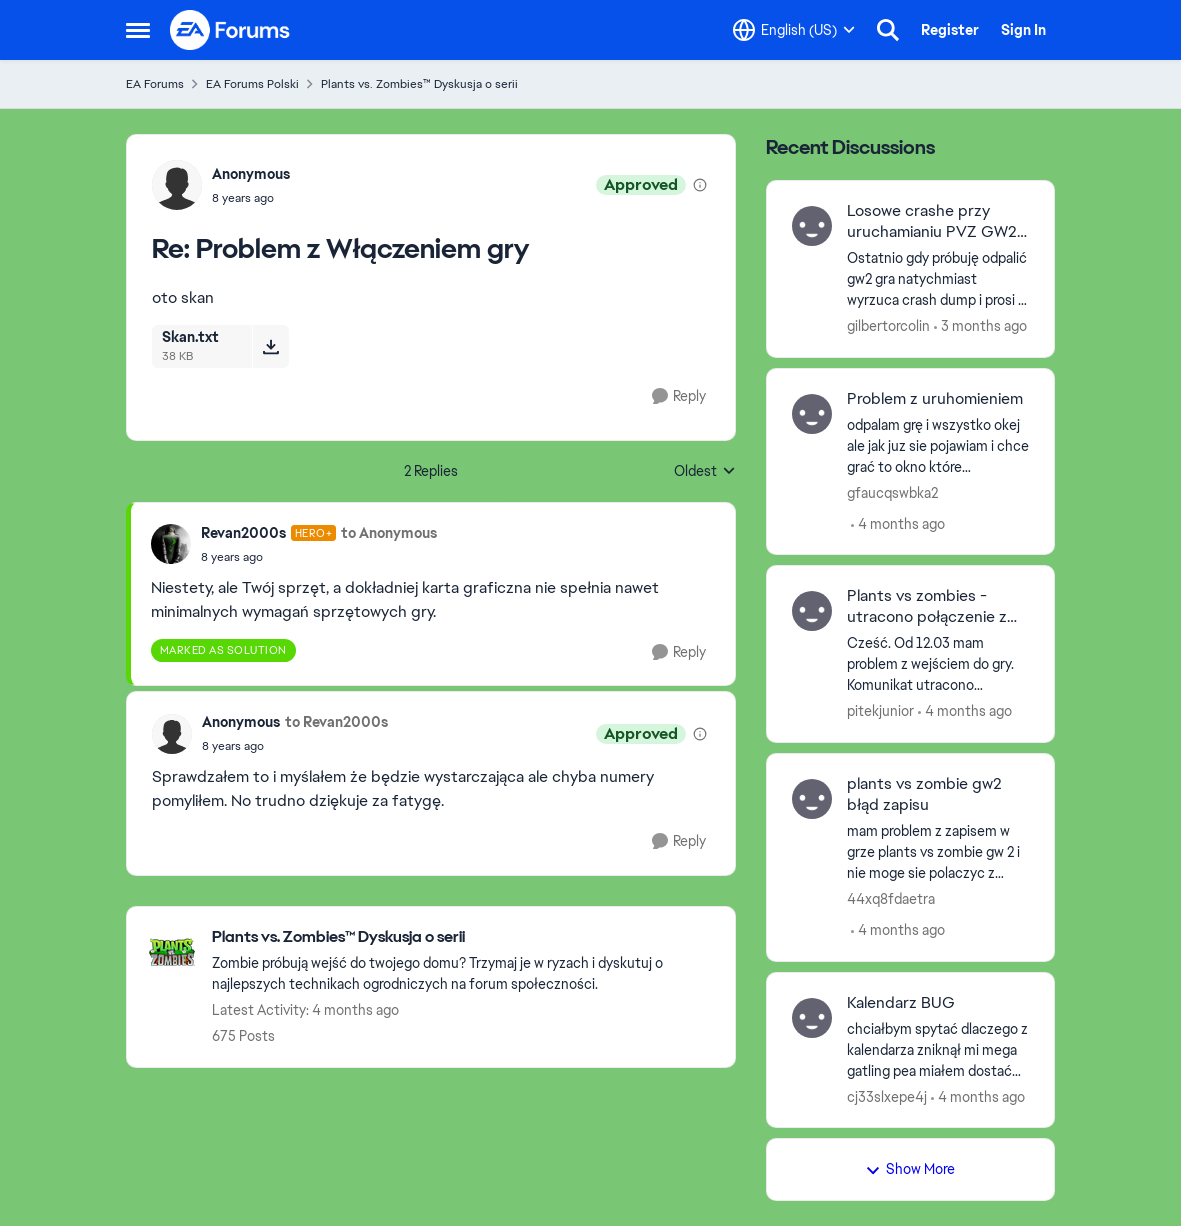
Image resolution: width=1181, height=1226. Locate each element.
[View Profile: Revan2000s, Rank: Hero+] (171, 544)
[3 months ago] (980, 326)
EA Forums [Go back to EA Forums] (155, 84)
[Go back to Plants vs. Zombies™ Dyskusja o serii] (463, 937)
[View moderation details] (700, 185)
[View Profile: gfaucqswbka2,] (812, 414)
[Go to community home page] (231, 30)
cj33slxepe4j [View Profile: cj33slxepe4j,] (887, 1096)
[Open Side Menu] (138, 30)
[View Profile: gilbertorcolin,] (812, 226)
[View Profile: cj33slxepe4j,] (812, 1018)
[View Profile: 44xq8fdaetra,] (812, 799)
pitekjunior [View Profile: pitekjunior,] (880, 711)
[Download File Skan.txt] (270, 346)
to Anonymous (389, 533)
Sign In (1023, 30)
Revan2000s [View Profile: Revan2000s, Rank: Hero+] (243, 533)
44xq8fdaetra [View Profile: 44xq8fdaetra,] (891, 899)
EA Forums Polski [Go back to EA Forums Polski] (252, 84)
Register (950, 30)
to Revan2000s (336, 722)
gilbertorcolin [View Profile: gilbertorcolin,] (888, 326)
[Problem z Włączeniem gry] (251, 198)
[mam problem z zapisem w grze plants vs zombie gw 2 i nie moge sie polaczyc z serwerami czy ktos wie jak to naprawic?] (938, 852)
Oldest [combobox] (705, 472)
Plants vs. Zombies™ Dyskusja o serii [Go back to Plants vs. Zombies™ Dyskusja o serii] (419, 84)
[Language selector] (794, 30)
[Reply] (679, 396)
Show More (910, 1169)
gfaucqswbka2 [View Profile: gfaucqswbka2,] (892, 492)
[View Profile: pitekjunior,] (812, 611)
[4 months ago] (898, 523)
